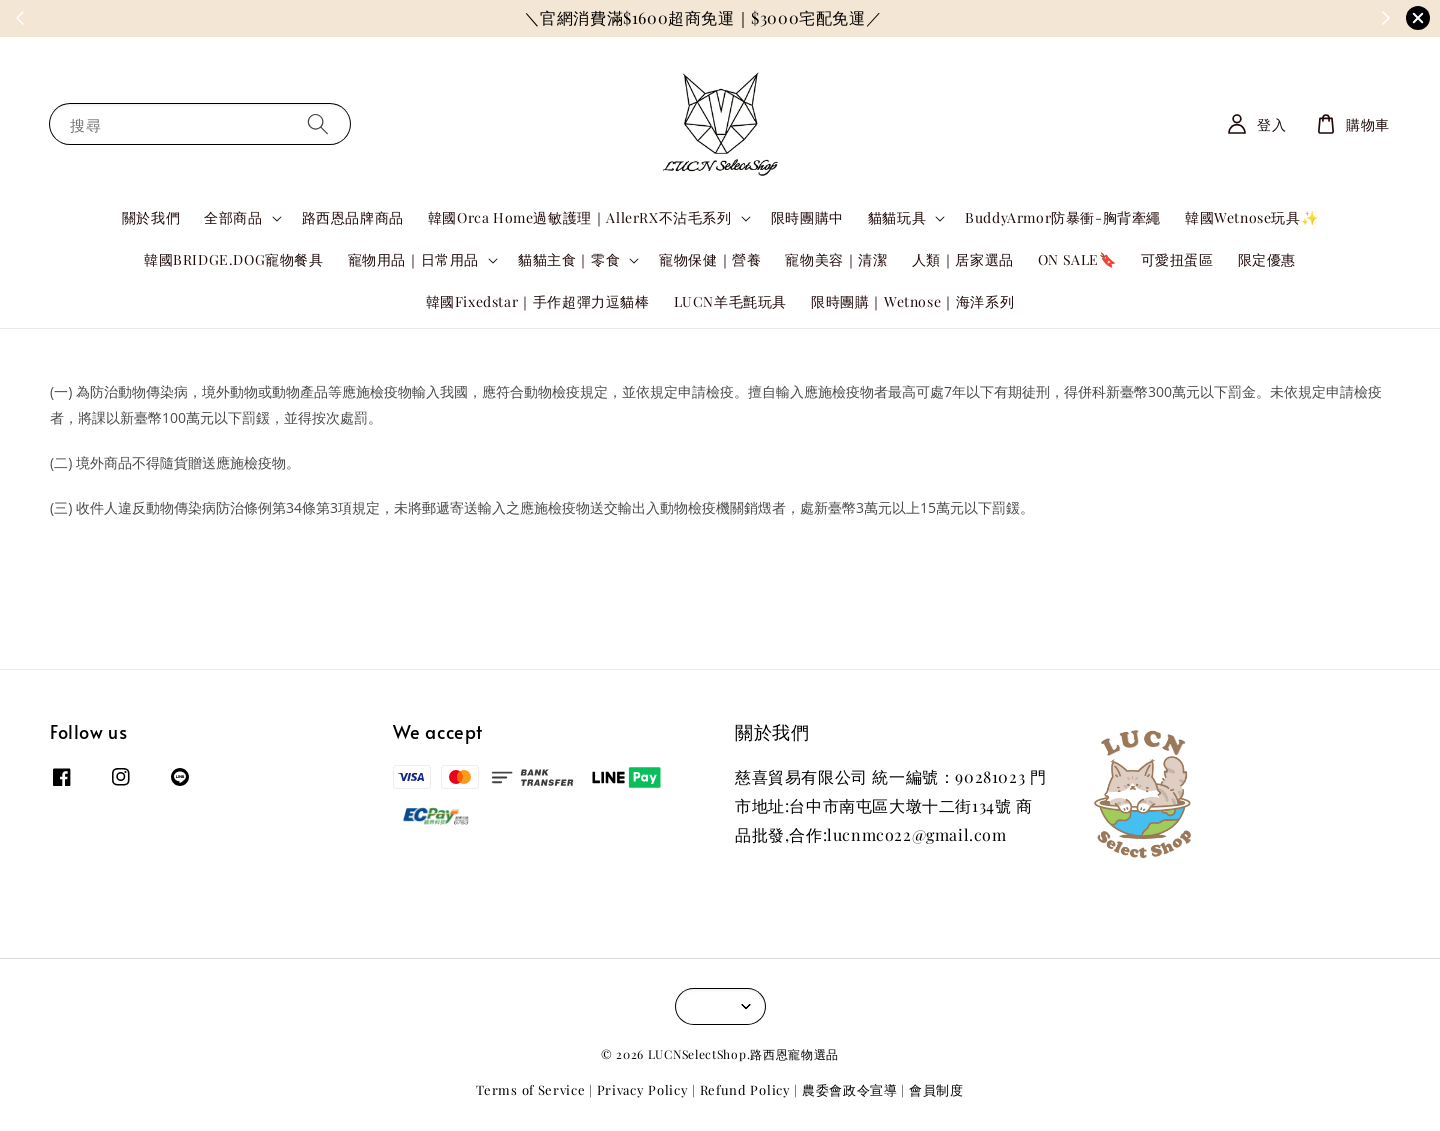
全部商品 (233, 218)
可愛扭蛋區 (1177, 259)
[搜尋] (318, 123)
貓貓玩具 (897, 218)
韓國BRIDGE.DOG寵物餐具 (234, 259)
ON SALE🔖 (1077, 259)
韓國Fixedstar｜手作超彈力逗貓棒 (538, 301)
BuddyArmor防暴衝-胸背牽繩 (1063, 217)
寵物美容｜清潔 (836, 259)
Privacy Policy (643, 1089)
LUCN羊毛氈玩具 (730, 301)
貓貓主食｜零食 (569, 260)
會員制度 (936, 1089)
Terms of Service (530, 1089)
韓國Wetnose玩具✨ (1251, 217)
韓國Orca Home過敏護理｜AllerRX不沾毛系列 (580, 218)
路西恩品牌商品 (353, 217)
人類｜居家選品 (963, 259)
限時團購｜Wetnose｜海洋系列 (912, 301)
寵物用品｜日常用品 (413, 260)
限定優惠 (1267, 259)
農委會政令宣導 (850, 1089)
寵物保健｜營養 (710, 259)
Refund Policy (745, 1089)
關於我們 (151, 217)
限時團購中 (807, 217)
